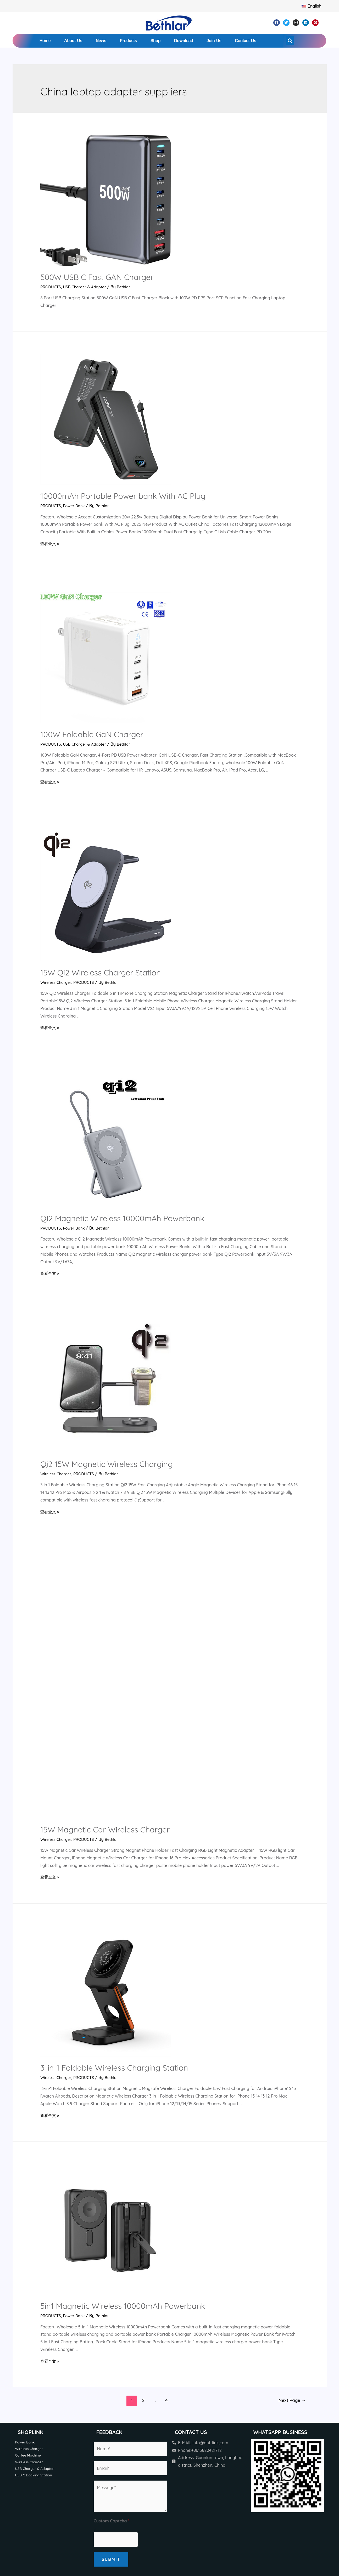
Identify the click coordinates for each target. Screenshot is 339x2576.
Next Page (292, 2150)
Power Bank (76, 505)
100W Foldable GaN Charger (91, 734)
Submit (111, 2309)
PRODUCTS (51, 286)
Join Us (214, 40)
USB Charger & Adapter (88, 286)
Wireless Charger (57, 982)
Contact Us (245, 40)
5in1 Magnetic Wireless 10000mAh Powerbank (122, 2056)
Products (128, 40)
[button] (290, 40)
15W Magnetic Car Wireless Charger (105, 1580)
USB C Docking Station (35, 2227)
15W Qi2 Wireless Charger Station (100, 973)
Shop (155, 40)
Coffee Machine (29, 2206)
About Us (73, 40)
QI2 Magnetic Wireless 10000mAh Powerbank (122, 1218)
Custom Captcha (112, 2271)
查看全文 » (50, 543)
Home (45, 40)
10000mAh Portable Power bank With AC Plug (122, 496)
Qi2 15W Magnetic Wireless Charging (106, 1464)
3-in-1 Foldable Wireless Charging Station (114, 1818)
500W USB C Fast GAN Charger (96, 277)
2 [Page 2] (143, 2150)
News (101, 40)
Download (183, 40)
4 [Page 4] (166, 2150)
